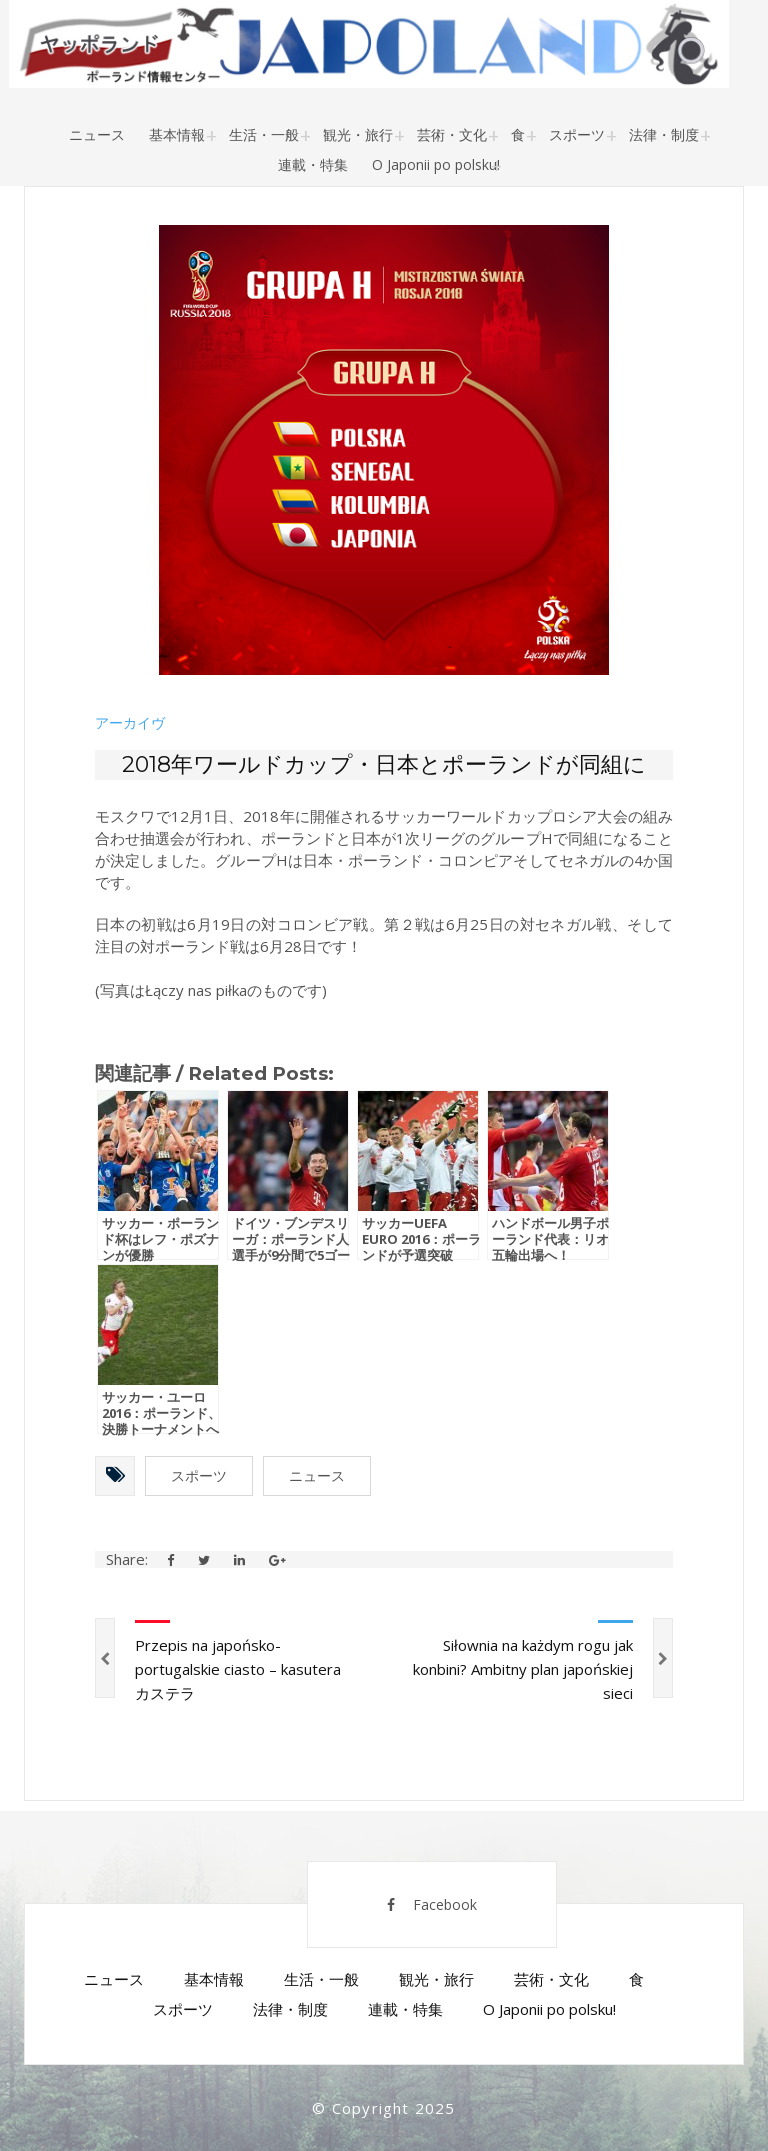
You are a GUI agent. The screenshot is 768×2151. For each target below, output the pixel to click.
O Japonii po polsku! (436, 164)
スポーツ (577, 134)
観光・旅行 (358, 134)
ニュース (97, 134)
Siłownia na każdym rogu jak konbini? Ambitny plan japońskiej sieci (523, 1669)
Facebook (432, 1904)
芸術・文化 (452, 134)
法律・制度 (664, 134)
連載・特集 (313, 164)
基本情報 (177, 134)
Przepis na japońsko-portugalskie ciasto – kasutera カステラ (238, 1669)
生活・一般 (264, 134)
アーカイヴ (130, 723)
